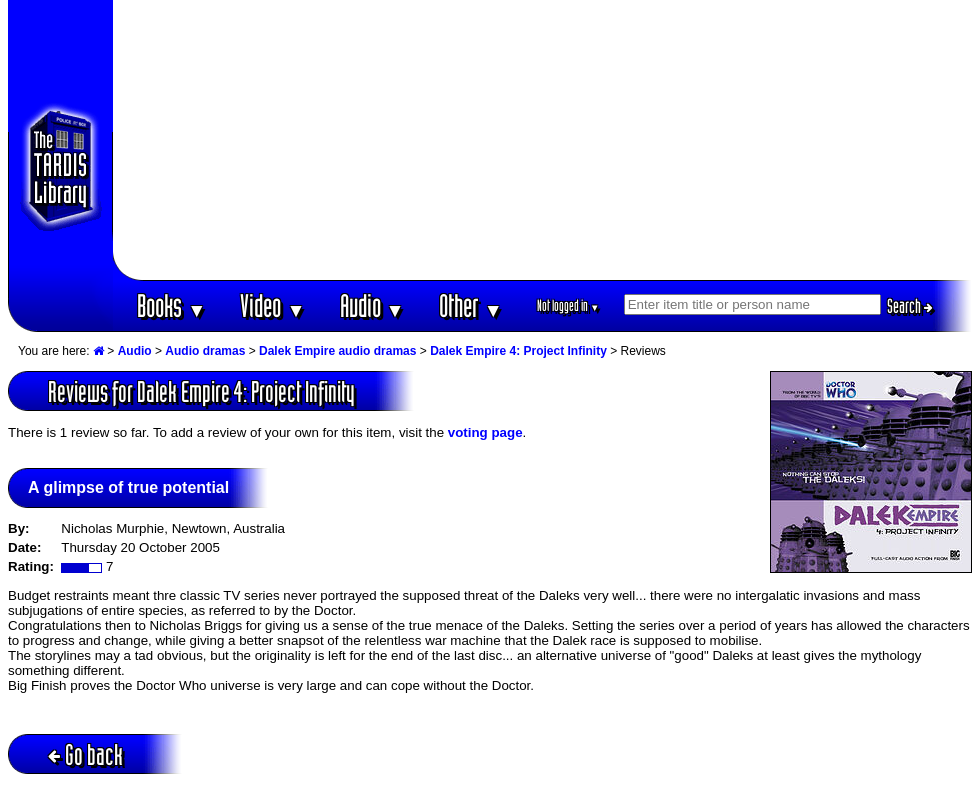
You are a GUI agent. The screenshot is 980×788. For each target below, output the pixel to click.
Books (171, 305)
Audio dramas (205, 351)
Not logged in (568, 305)
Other (471, 305)
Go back (85, 754)
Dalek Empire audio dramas (337, 351)
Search (910, 306)
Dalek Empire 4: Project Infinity (518, 351)
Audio (372, 305)
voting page (485, 432)
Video (272, 305)
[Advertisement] (543, 140)
